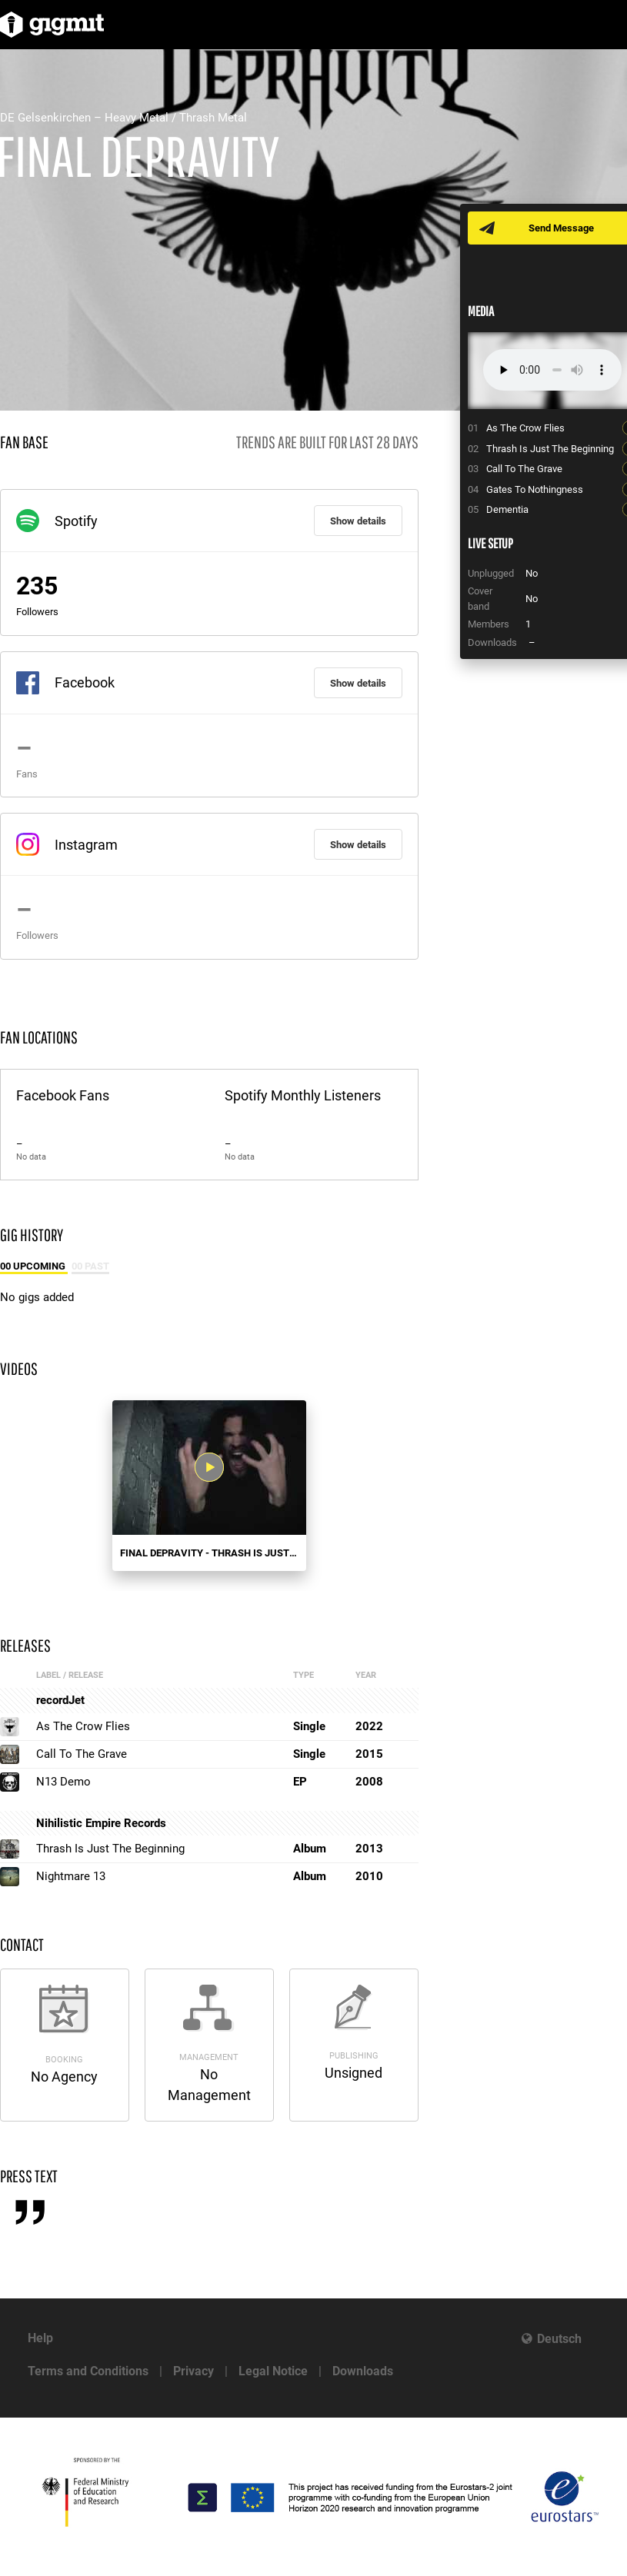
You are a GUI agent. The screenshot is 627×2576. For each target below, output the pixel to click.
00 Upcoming (34, 1266)
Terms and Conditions (88, 2371)
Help (40, 2338)
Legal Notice (273, 2371)
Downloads (362, 2371)
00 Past (90, 1266)
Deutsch (559, 2338)
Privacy (193, 2371)
